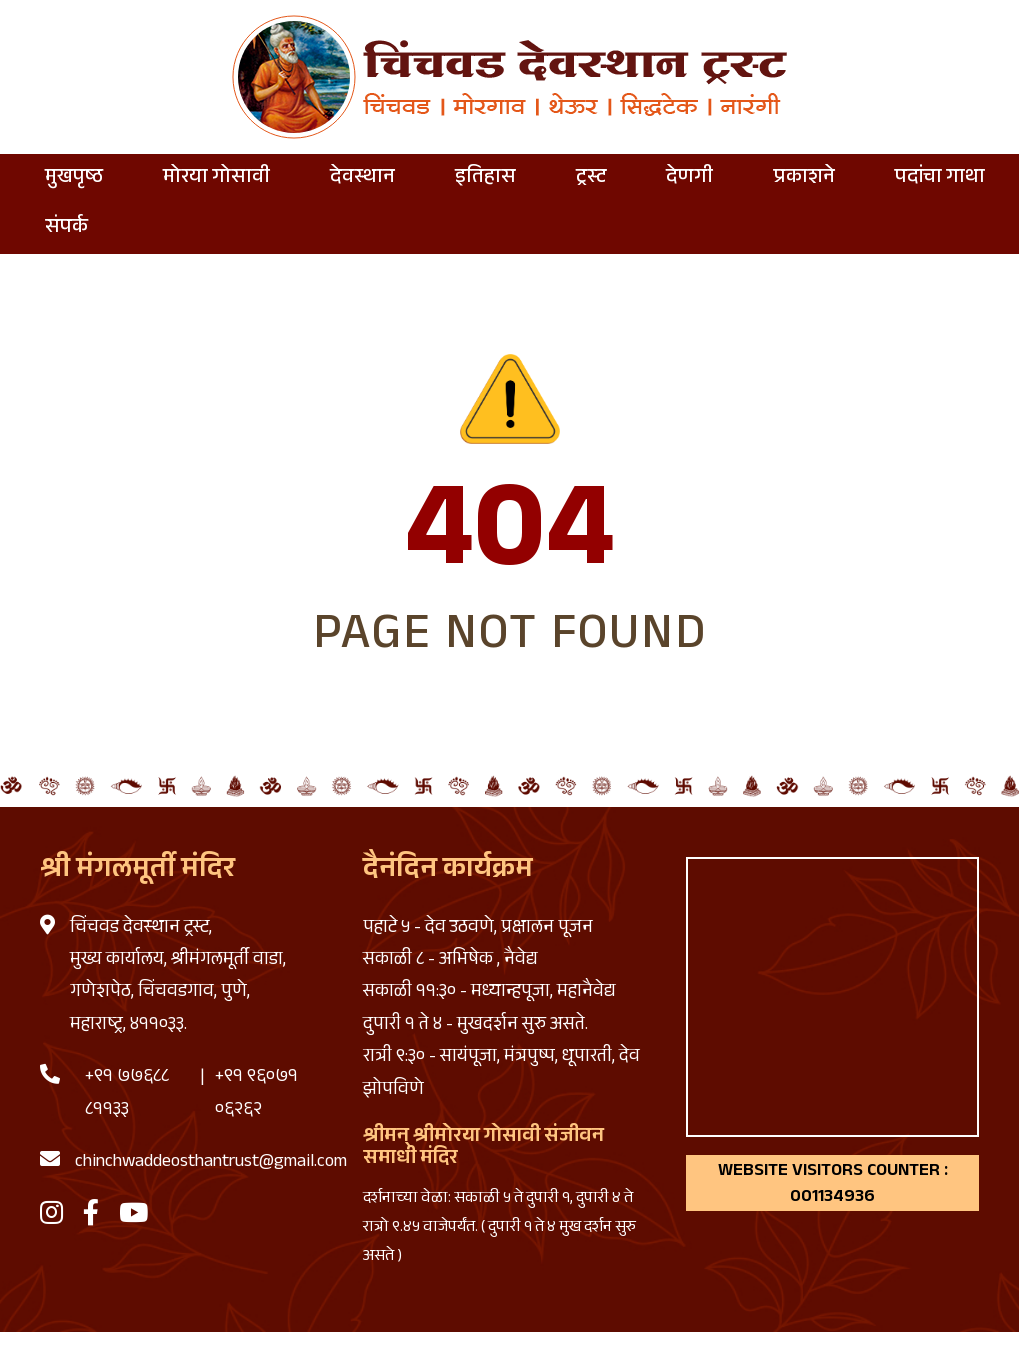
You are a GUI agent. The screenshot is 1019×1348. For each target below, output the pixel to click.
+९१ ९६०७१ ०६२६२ (256, 1094)
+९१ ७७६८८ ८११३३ (127, 1094)
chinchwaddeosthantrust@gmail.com (211, 1163)
